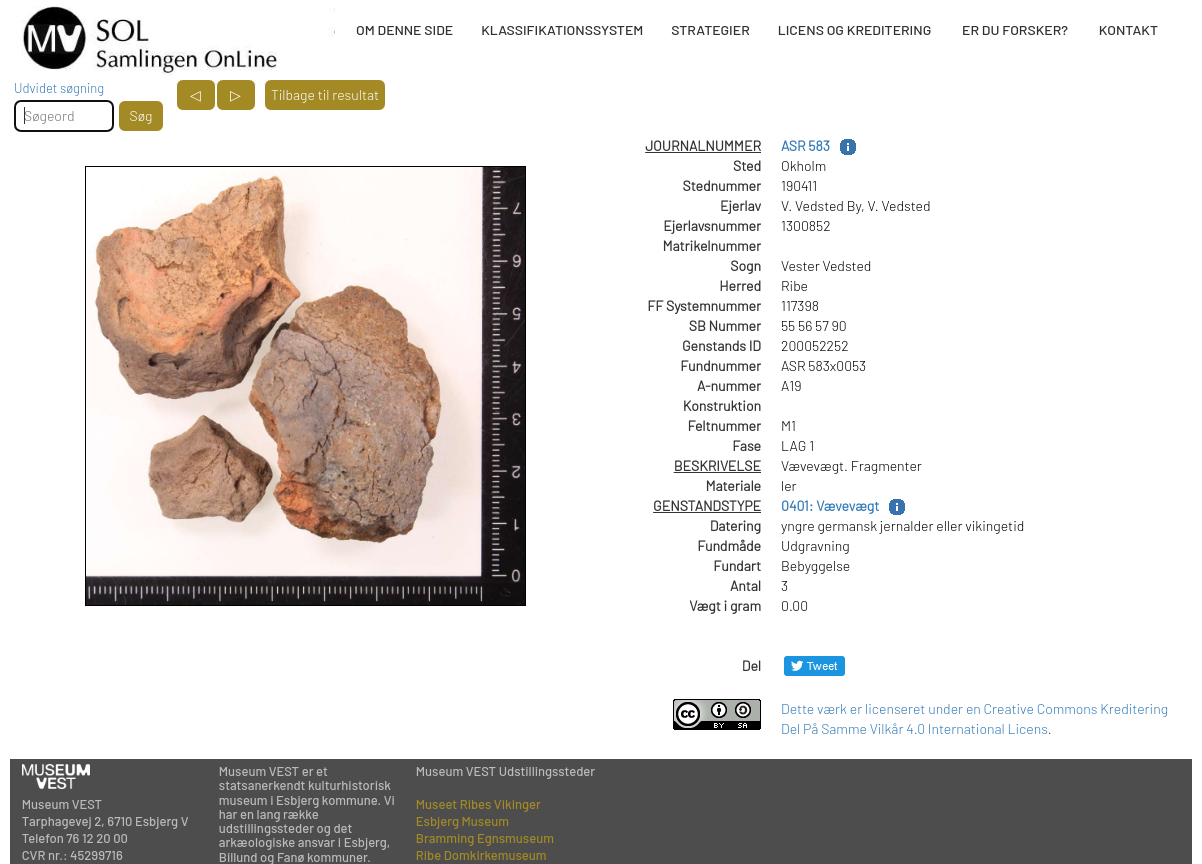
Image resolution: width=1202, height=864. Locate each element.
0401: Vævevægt (830, 505)
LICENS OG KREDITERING (855, 29)
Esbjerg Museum (462, 821)
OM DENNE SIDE (404, 29)
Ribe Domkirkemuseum (481, 855)
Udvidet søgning (59, 88)
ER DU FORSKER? (1015, 29)
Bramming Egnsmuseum (485, 838)
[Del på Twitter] (814, 665)
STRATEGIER (710, 29)
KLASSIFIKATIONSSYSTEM (562, 29)
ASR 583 (805, 145)
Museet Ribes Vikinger (478, 804)
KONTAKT (1128, 29)
